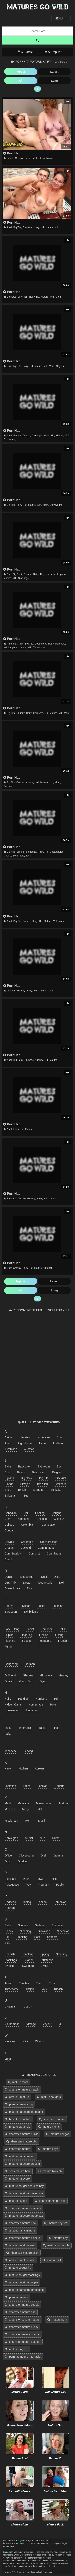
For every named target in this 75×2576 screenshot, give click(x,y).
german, (11, 990)
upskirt (27, 2006)
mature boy (58, 2238)
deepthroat (27, 1576)
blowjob (25, 1484)
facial (30, 1629)
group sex (26, 1681)
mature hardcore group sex (24, 2215)
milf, (52, 296)
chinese (42, 1518)
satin (8, 1925)
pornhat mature (16, 2297)
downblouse (12, 1588)
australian (11, 1449)
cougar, (26, 435)
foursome (45, 1640)
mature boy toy (16, 2349)
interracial (25, 1727)
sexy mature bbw (17, 2171)
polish (54, 1878)
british (22, 1489)
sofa (37, 1937)
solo (7, 1942)
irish (56, 1727)
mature (50, 158)
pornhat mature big (19, 2104)
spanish (10, 1954)
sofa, (15, 855)
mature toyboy (16, 2200)
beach (21, 1472)
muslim (42, 1820)
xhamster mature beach (22, 2089)
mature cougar (57, 2134)
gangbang (11, 1664)
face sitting (12, 1629)
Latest (54, 71)
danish (9, 1576)
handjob (23, 1698)
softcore (52, 1937)
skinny (9, 1931)
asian (42, 1443)
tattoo (8, 1983)
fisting (59, 1635)
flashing (10, 1640)
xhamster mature (17, 2148)
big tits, (17, 227)
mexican (10, 1809)
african (9, 1437)
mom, (52, 366)
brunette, (28, 227)
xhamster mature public (21, 2134)
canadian (11, 1513)
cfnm (8, 1518)
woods (39, 2041)
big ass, (11, 851)
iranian (43, 1727)
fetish (63, 1629)
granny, (19, 158)
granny (63, 1675)
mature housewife (56, 2245)
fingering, (31, 851)
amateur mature (17, 2097)
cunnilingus (54, 1553)
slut (7, 1937)
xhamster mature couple (22, 2304)
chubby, (20, 713)
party (26, 1878)
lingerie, (61, 574)
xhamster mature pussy (21, 2327)
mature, (49, 227)
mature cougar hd (18, 2267)
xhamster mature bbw (20, 2223)
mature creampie (17, 2126)
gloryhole (46, 1675)
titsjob (30, 1989)
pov (28, 1884)
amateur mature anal (20, 2245)
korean (39, 1768)
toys (28, 855)
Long (54, 80)
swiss (44, 1965)
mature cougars (49, 2097)
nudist (29, 1838)
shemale (57, 1925)
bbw (7, 1472)
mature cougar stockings (22, 2275)
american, (12, 643)
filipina (9, 1635)
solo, (22, 855)
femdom (46, 1629)
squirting (61, 1954)
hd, (33, 158)
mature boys (48, 2148)
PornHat (11, 153)
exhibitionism (32, 1611)
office (8, 1855)
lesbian (42, 1786)
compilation (48, 1524)
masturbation (44, 1803)
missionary (11, 1820)
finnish (43, 1635)
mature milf (52, 2260)
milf (56, 227)
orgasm (60, 366)
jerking (28, 1751)
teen (39, 1983)
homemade (36, 1704)
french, (27, 921)
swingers (28, 1965)
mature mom (18, 2082)
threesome (39, 647)
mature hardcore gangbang (24, 2111)
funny (8, 1646)
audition (58, 1443)
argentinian (25, 1443)
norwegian (11, 1838)
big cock (26, 1478)
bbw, (9, 366)
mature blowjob (50, 2171)
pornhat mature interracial (23, 2356)
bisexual (60, 1478)
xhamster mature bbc (21, 2141)
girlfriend (10, 1675)
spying (44, 1954)
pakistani (10, 1878)
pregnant (43, 1884)
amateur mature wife (20, 2260)
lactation (10, 1786)
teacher (24, 1983)
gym (43, 1681)
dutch (30, 1588)
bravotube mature (18, 2119)
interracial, (50, 574)
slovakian (44, 1931)
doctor (27, 1582)
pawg (40, 1878)
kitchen (23, 1768)
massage (23, 1803)
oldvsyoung (10, 439)
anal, (9, 227)
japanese (11, 1751)
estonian (57, 1605)
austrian (29, 1449)
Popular (20, 71)
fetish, (10, 158)
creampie (27, 1541)
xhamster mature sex (50, 2200)
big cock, (18, 574)
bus (25, 1495)
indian (8, 1727)
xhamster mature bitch (22, 2252)
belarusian (38, 1472)
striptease (47, 1960)
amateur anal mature (20, 2230)
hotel (53, 1704)
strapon (29, 1960)
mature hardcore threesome (24, 2289)
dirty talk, (23, 296)
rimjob (42, 1902)
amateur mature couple (21, 2282)
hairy (8, 1698)
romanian (60, 1902)
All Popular (52, 52)
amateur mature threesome (24, 2193)
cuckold (26, 1547)
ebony (9, 1605)
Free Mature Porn (38, 7)
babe (8, 1466)
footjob (27, 1640)
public (60, 1884)
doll (61, 1582)
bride (8, 1489)
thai (52, 1983)
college (9, 1524)
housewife (11, 1710)
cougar (9, 1530)
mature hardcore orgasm (22, 2163)
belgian (57, 1472)
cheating (23, 1518)
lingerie (59, 1786)
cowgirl (9, 1541)
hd (56, 1698)
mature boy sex (56, 2223)
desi (44, 1576)
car (26, 1513)
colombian (27, 1524)
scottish (23, 1925)
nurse (55, 1838)
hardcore (41, 1698)
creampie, (37, 435)
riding (27, 1902)
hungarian (31, 1710)
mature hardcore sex (20, 2156)
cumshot (34, 1553)
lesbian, (40, 158)
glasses (28, 1675)
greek (8, 1681)
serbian (40, 1925)
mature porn (57, 2319)
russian (10, 1907)
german (30, 1664)
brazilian (42, 1484)
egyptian (25, 1605)
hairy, (27, 158)
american (44, 1437)
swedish (10, 1965)
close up (59, 1518)
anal (59, 1437)
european (11, 1611)
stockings (23, 578)
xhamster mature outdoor (22, 2341)
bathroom (44, 1466)
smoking (21, 1937)
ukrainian (10, 2006)
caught (56, 1513)
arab (8, 1443)
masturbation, (57, 851)
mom (58, 296)
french (62, 1640)
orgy (8, 1861)
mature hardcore (17, 2178)
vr (60, 2024)
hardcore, (60, 643)
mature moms (49, 2126)
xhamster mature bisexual (23, 2238)
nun (42, 1838)
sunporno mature (52, 2119)
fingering (26, 1635)
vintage (31, 2024)
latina (27, 1786)
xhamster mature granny (22, 2334)
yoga (8, 2058)
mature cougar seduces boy (24, 2186)
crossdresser (48, 1541)
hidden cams (13, 1704)
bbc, (9, 574)
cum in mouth (46, 1547)
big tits (43, 1478)
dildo (57, 1576)
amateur (25, 1437)
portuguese (12, 1884)
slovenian (63, 1931)
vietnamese (12, 2024)
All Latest (25, 52)
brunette (38, 1489)
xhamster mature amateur (23, 2208)
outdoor (47, 1268)
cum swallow (13, 1553)
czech (9, 1559)
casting (40, 1513)
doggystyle (45, 1582)
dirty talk (10, 1582)
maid (8, 1803)
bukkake (56, 1489)
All (20, 80)
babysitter (24, 1466)
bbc (59, 1466)
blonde (9, 1484)
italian (8, 1733)
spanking (27, 1954)
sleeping (25, 1931)
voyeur (47, 2024)
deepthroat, (41, 643)
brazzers (60, 1484)
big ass (9, 1478)
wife (25, 2041)
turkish (58, 1989)
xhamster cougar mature (22, 2319)
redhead (8, 786)
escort (41, 1605)
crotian (9, 1547)
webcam (10, 2041)
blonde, (17, 435)
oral (43, 1855)
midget (26, 1809)
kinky (8, 1768)
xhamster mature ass (20, 2312)
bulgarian (10, 1495)
